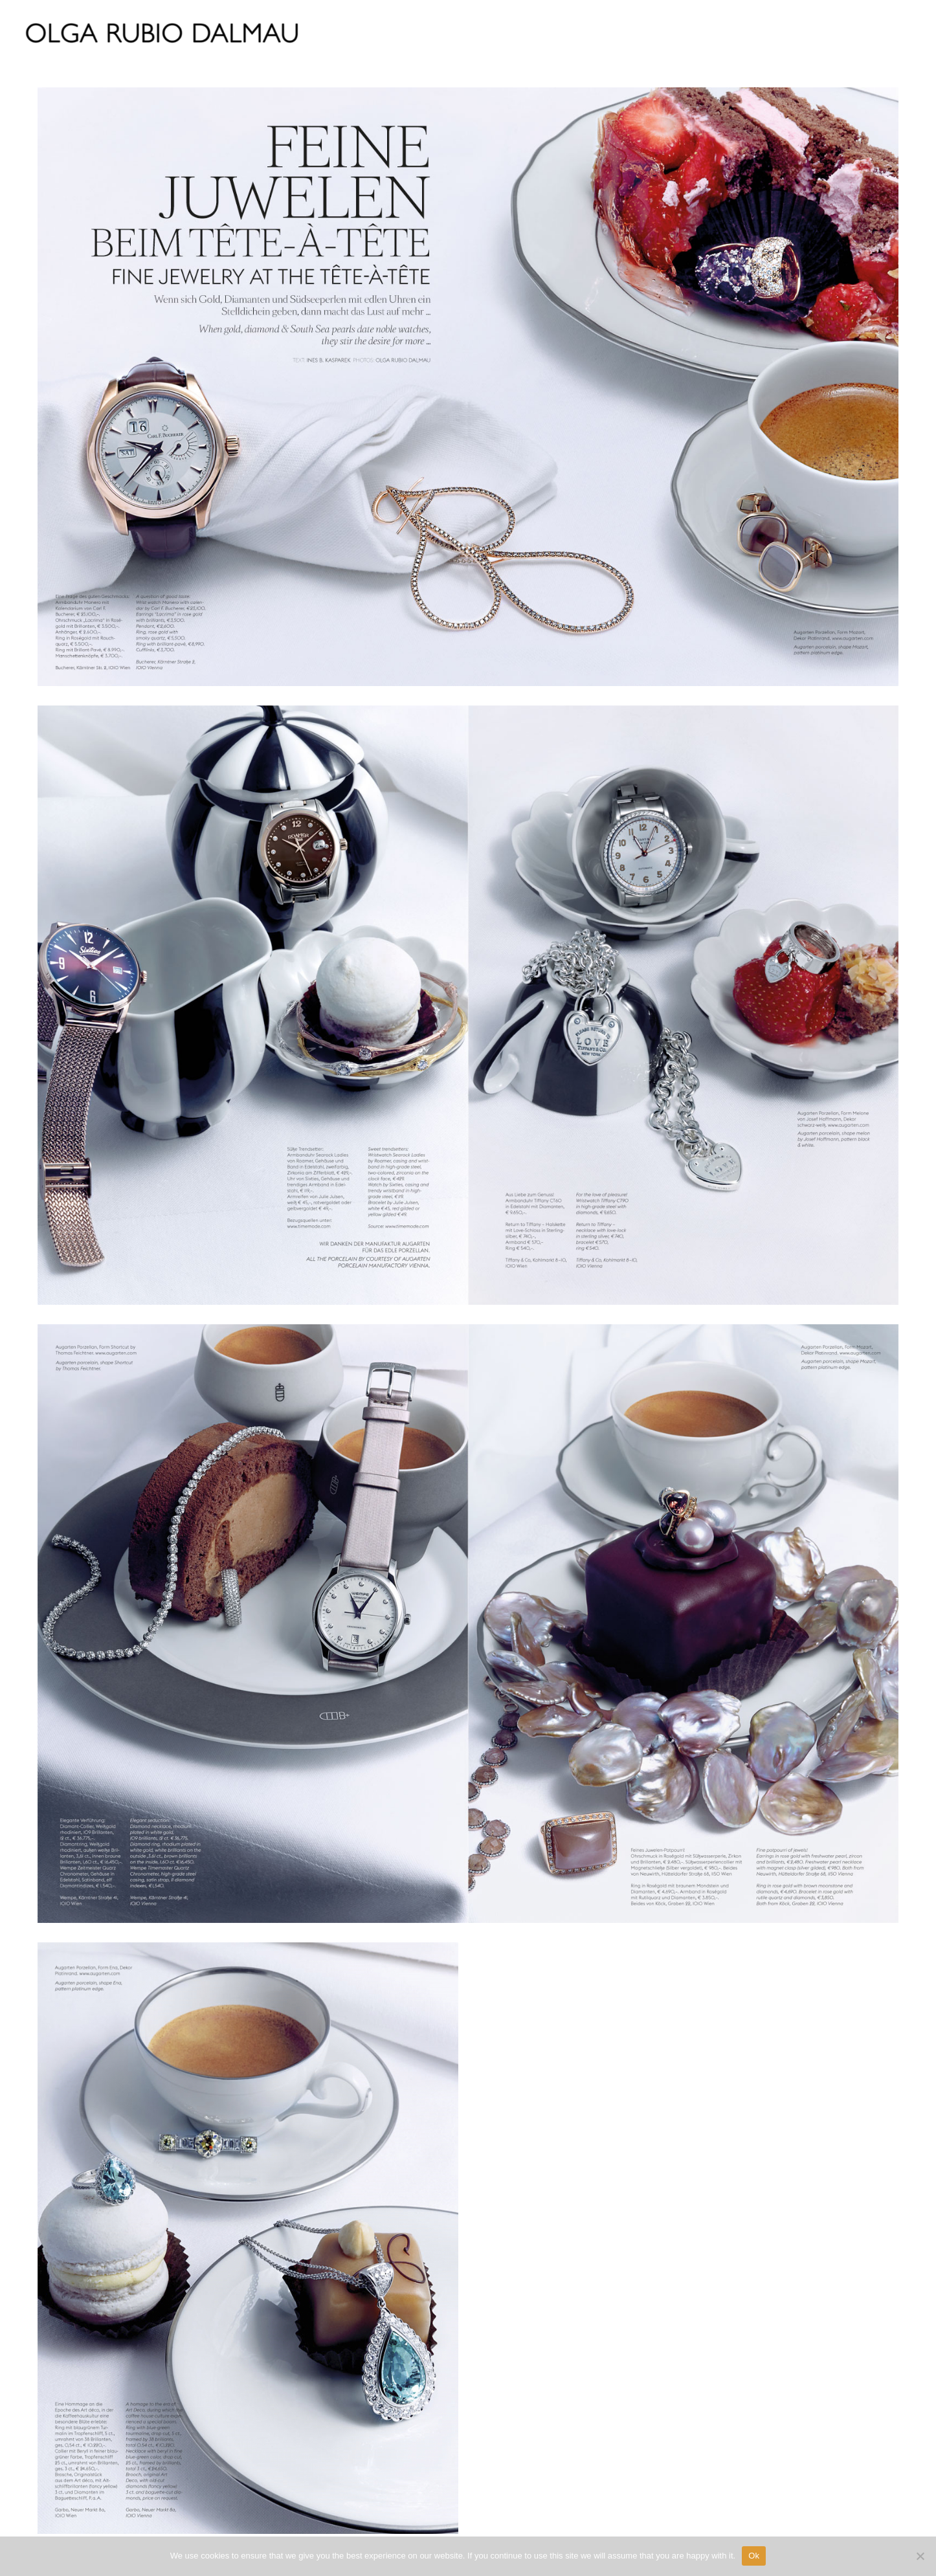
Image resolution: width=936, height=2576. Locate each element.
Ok (753, 2555)
